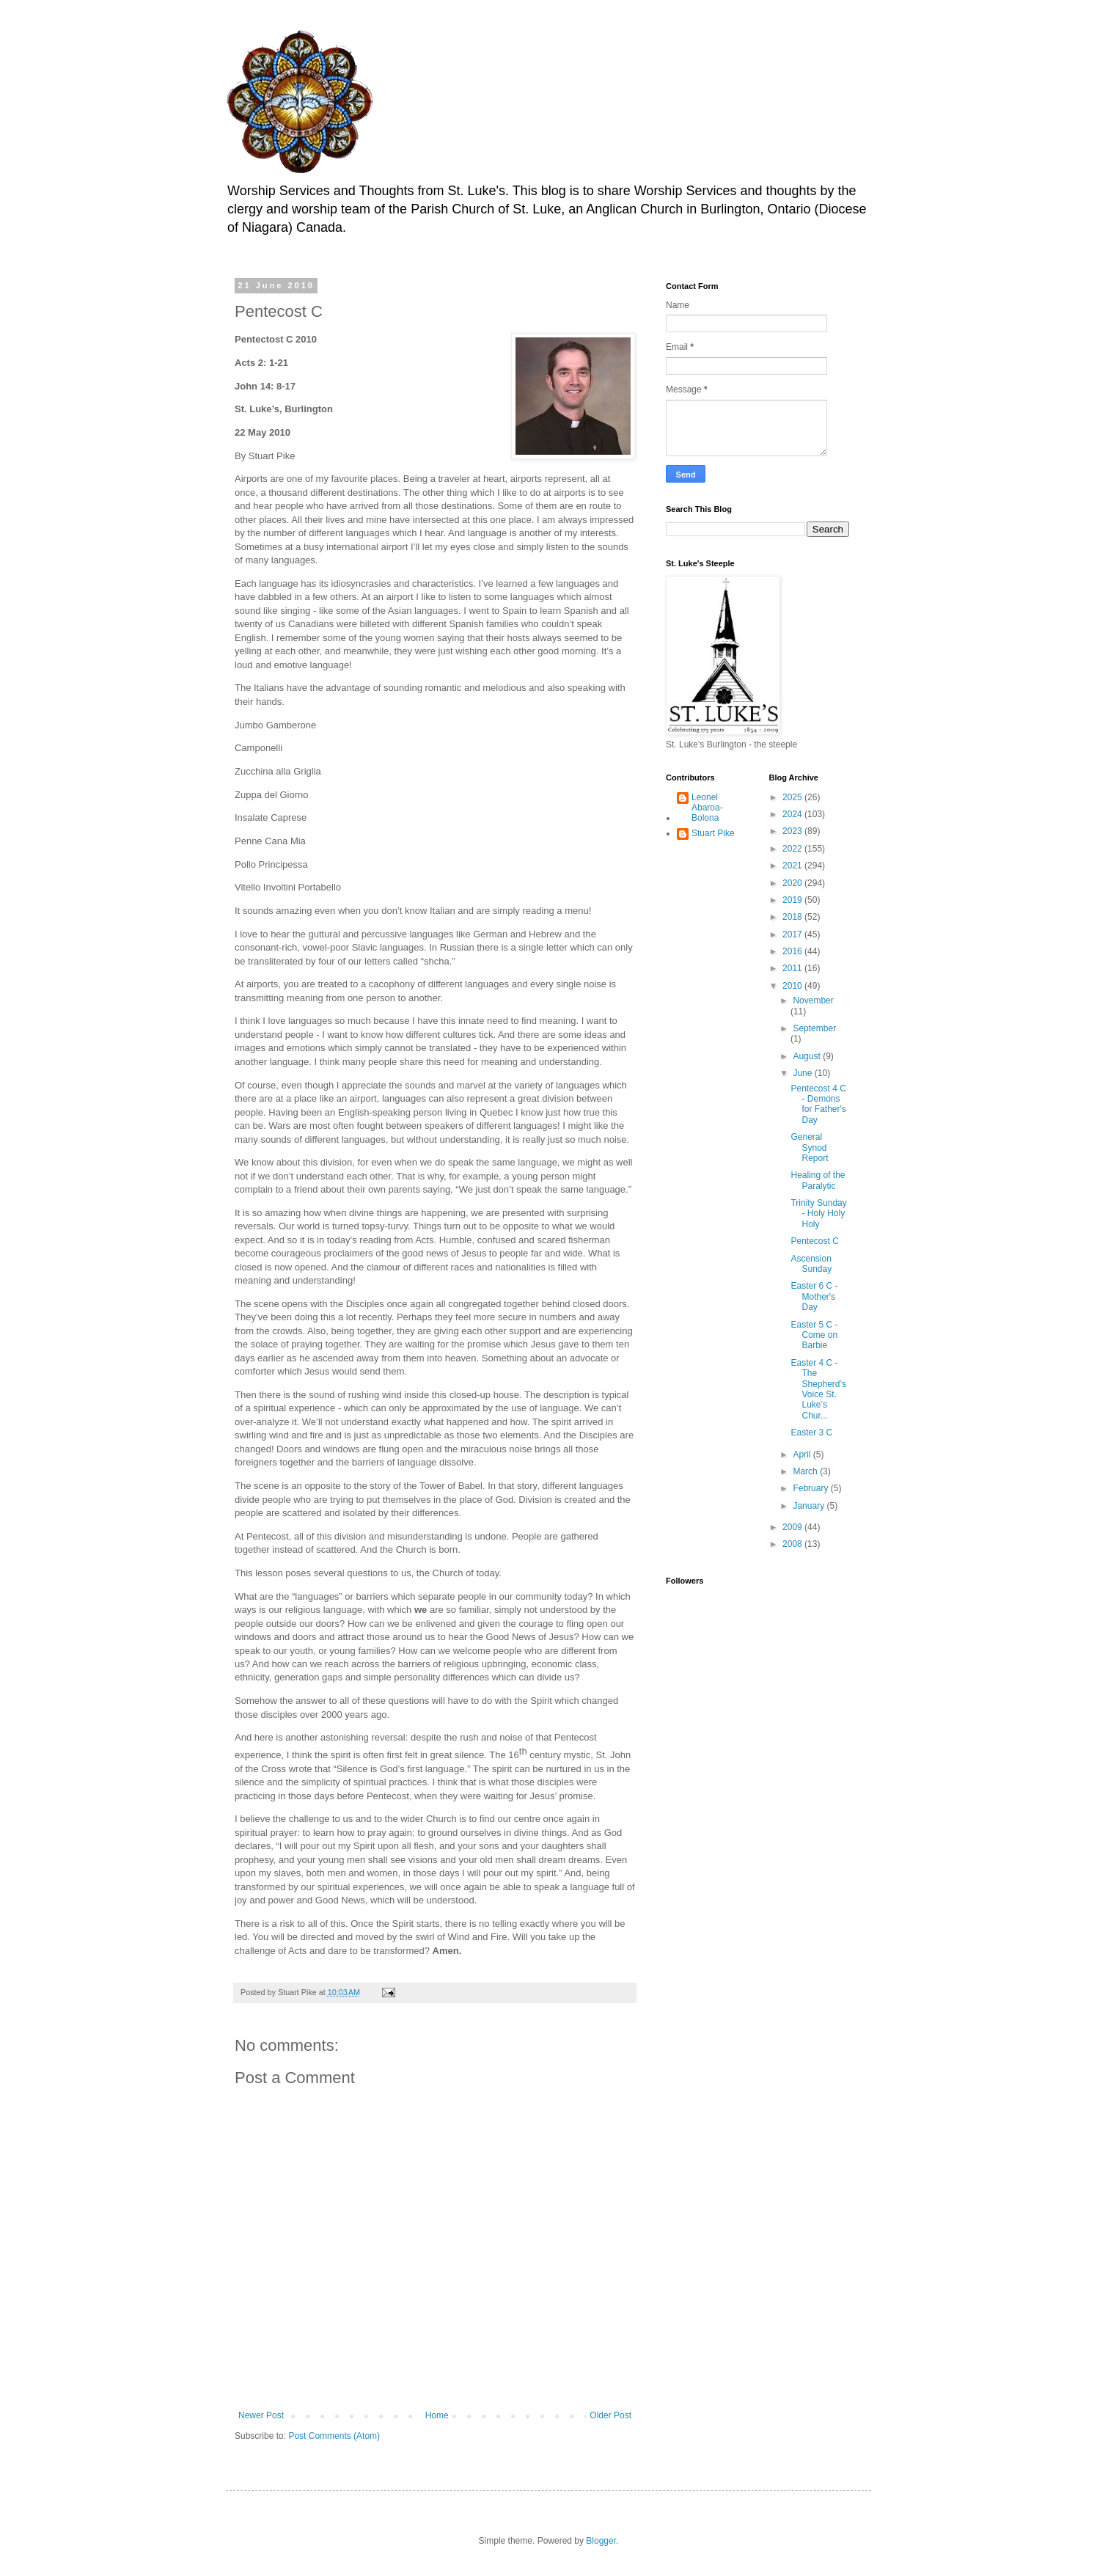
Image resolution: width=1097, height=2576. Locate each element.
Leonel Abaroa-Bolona (707, 808)
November (813, 1000)
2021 (793, 865)
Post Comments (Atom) (334, 2436)
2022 (793, 849)
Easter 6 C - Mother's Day (813, 1296)
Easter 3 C (811, 1432)
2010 (793, 986)
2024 (793, 814)
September (814, 1028)
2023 (793, 831)
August (808, 1056)
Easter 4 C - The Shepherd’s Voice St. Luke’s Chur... (818, 1389)
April (802, 1454)
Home (437, 2415)
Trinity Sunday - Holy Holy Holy (818, 1213)
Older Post (610, 2415)
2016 (793, 951)
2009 (793, 1527)
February (811, 1488)
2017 (793, 934)
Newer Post (261, 2415)
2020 (793, 883)
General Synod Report (809, 1147)
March (806, 1471)
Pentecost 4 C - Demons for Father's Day (817, 1104)
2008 (793, 1544)
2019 (793, 900)
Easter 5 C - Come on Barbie (813, 1335)
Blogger (601, 2541)
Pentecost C (814, 1241)
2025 (793, 797)
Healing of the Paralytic (817, 1180)
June (803, 1073)
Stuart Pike (713, 833)
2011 (793, 968)
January (809, 1506)
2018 (793, 917)
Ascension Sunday (811, 1264)
